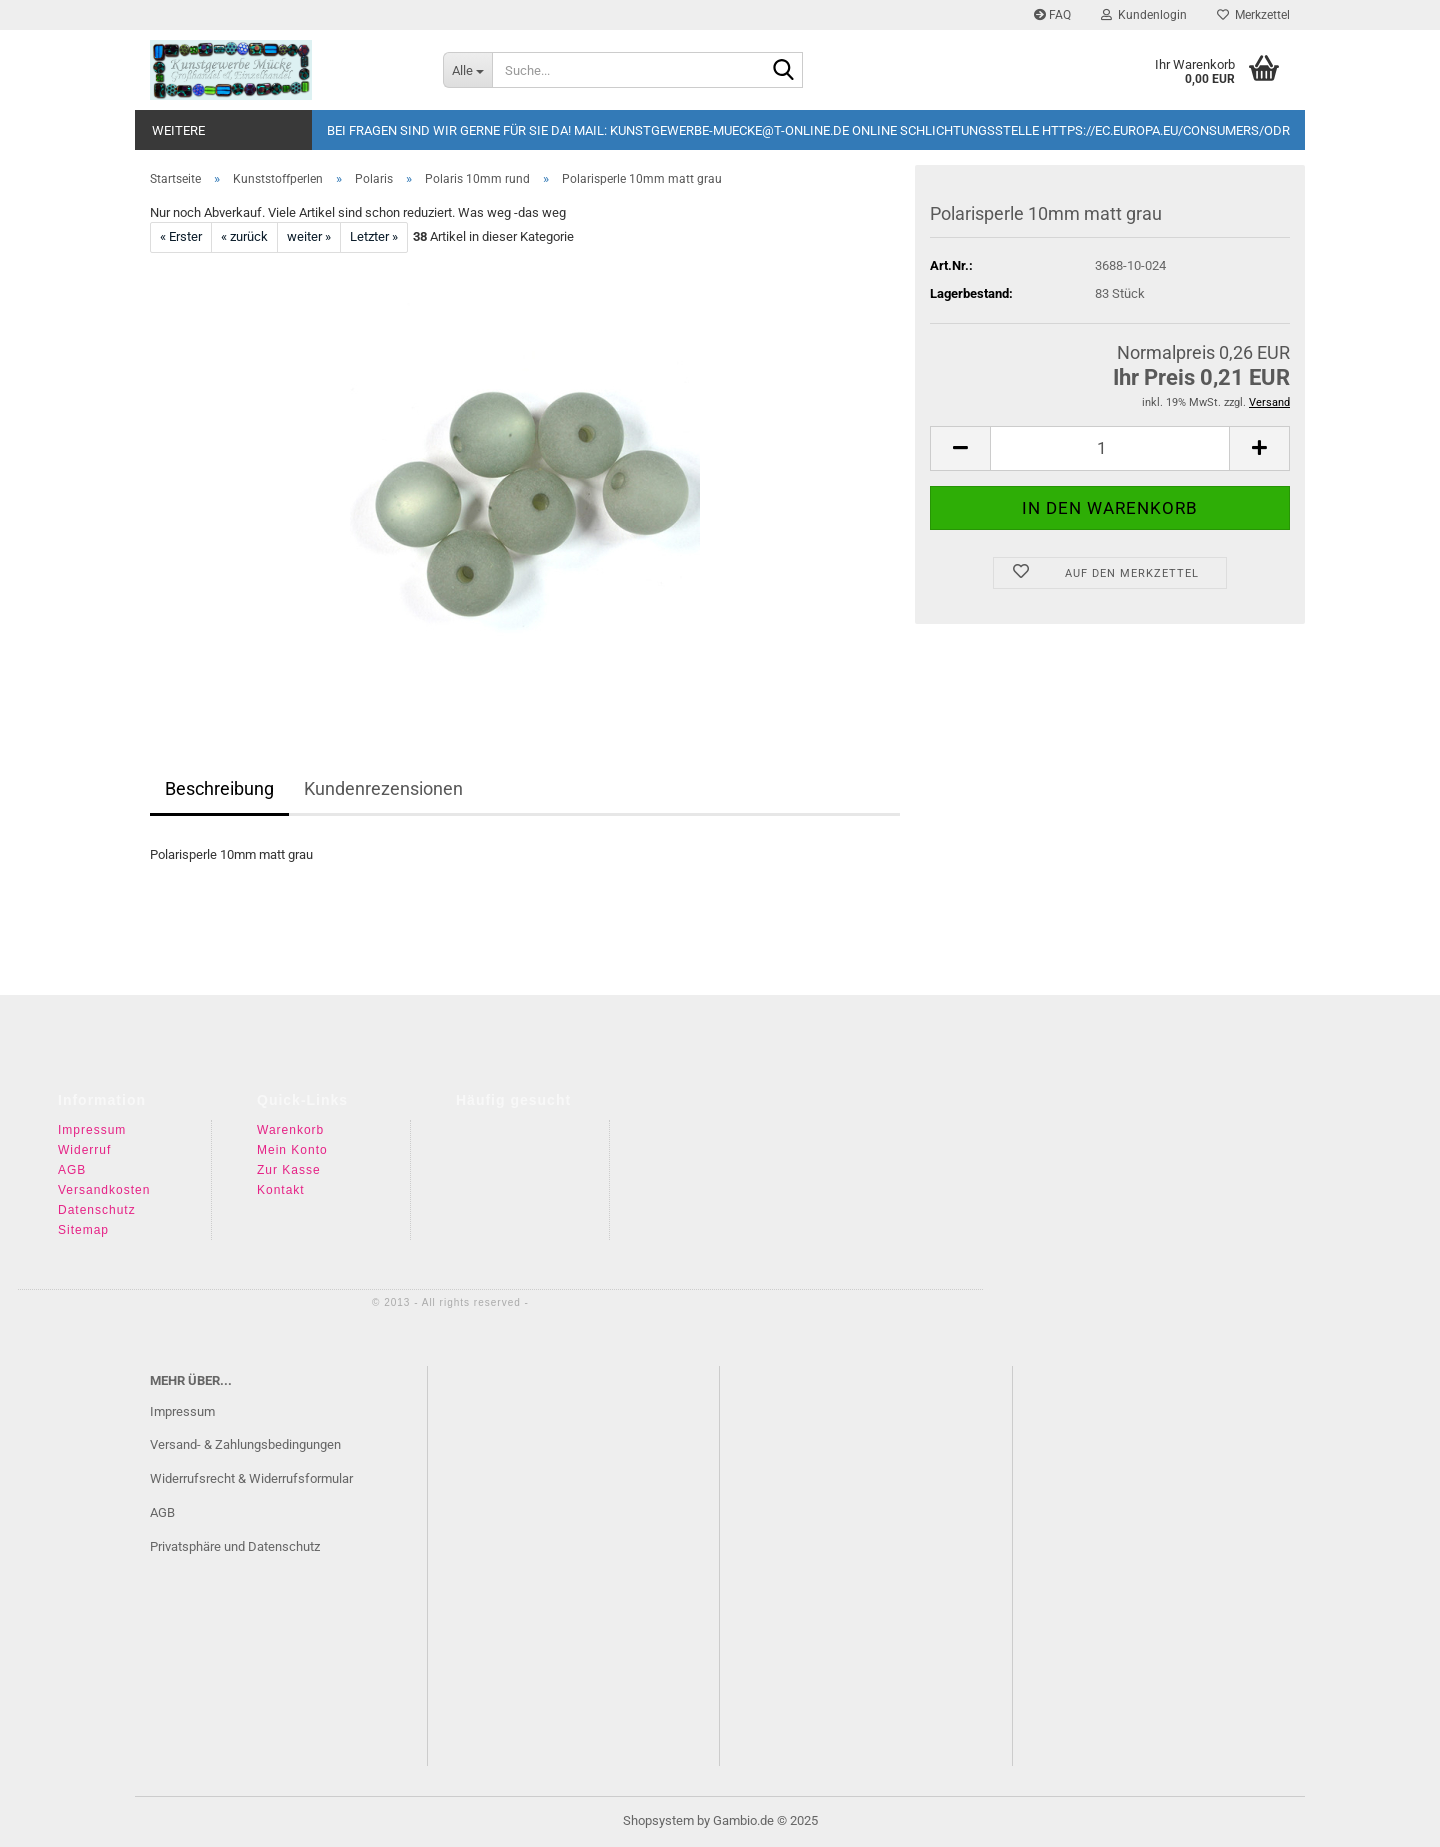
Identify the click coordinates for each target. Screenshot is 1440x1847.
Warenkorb (290, 1130)
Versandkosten (104, 1190)
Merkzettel (1253, 15)
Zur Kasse (289, 1170)
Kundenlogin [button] (1144, 15)
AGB (72, 1170)
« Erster (181, 236)
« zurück (244, 236)
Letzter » (374, 236)
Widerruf (84, 1150)
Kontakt (281, 1190)
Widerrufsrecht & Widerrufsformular (251, 1478)
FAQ (1052, 15)
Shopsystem (658, 1820)
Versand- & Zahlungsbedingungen (245, 1444)
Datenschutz (97, 1210)
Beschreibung (219, 788)
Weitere (178, 130)
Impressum (92, 1130)
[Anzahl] (1110, 448)
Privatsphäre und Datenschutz (235, 1546)
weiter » (309, 236)
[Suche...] (467, 70)
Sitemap (83, 1230)
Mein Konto (292, 1150)
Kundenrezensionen (383, 788)
